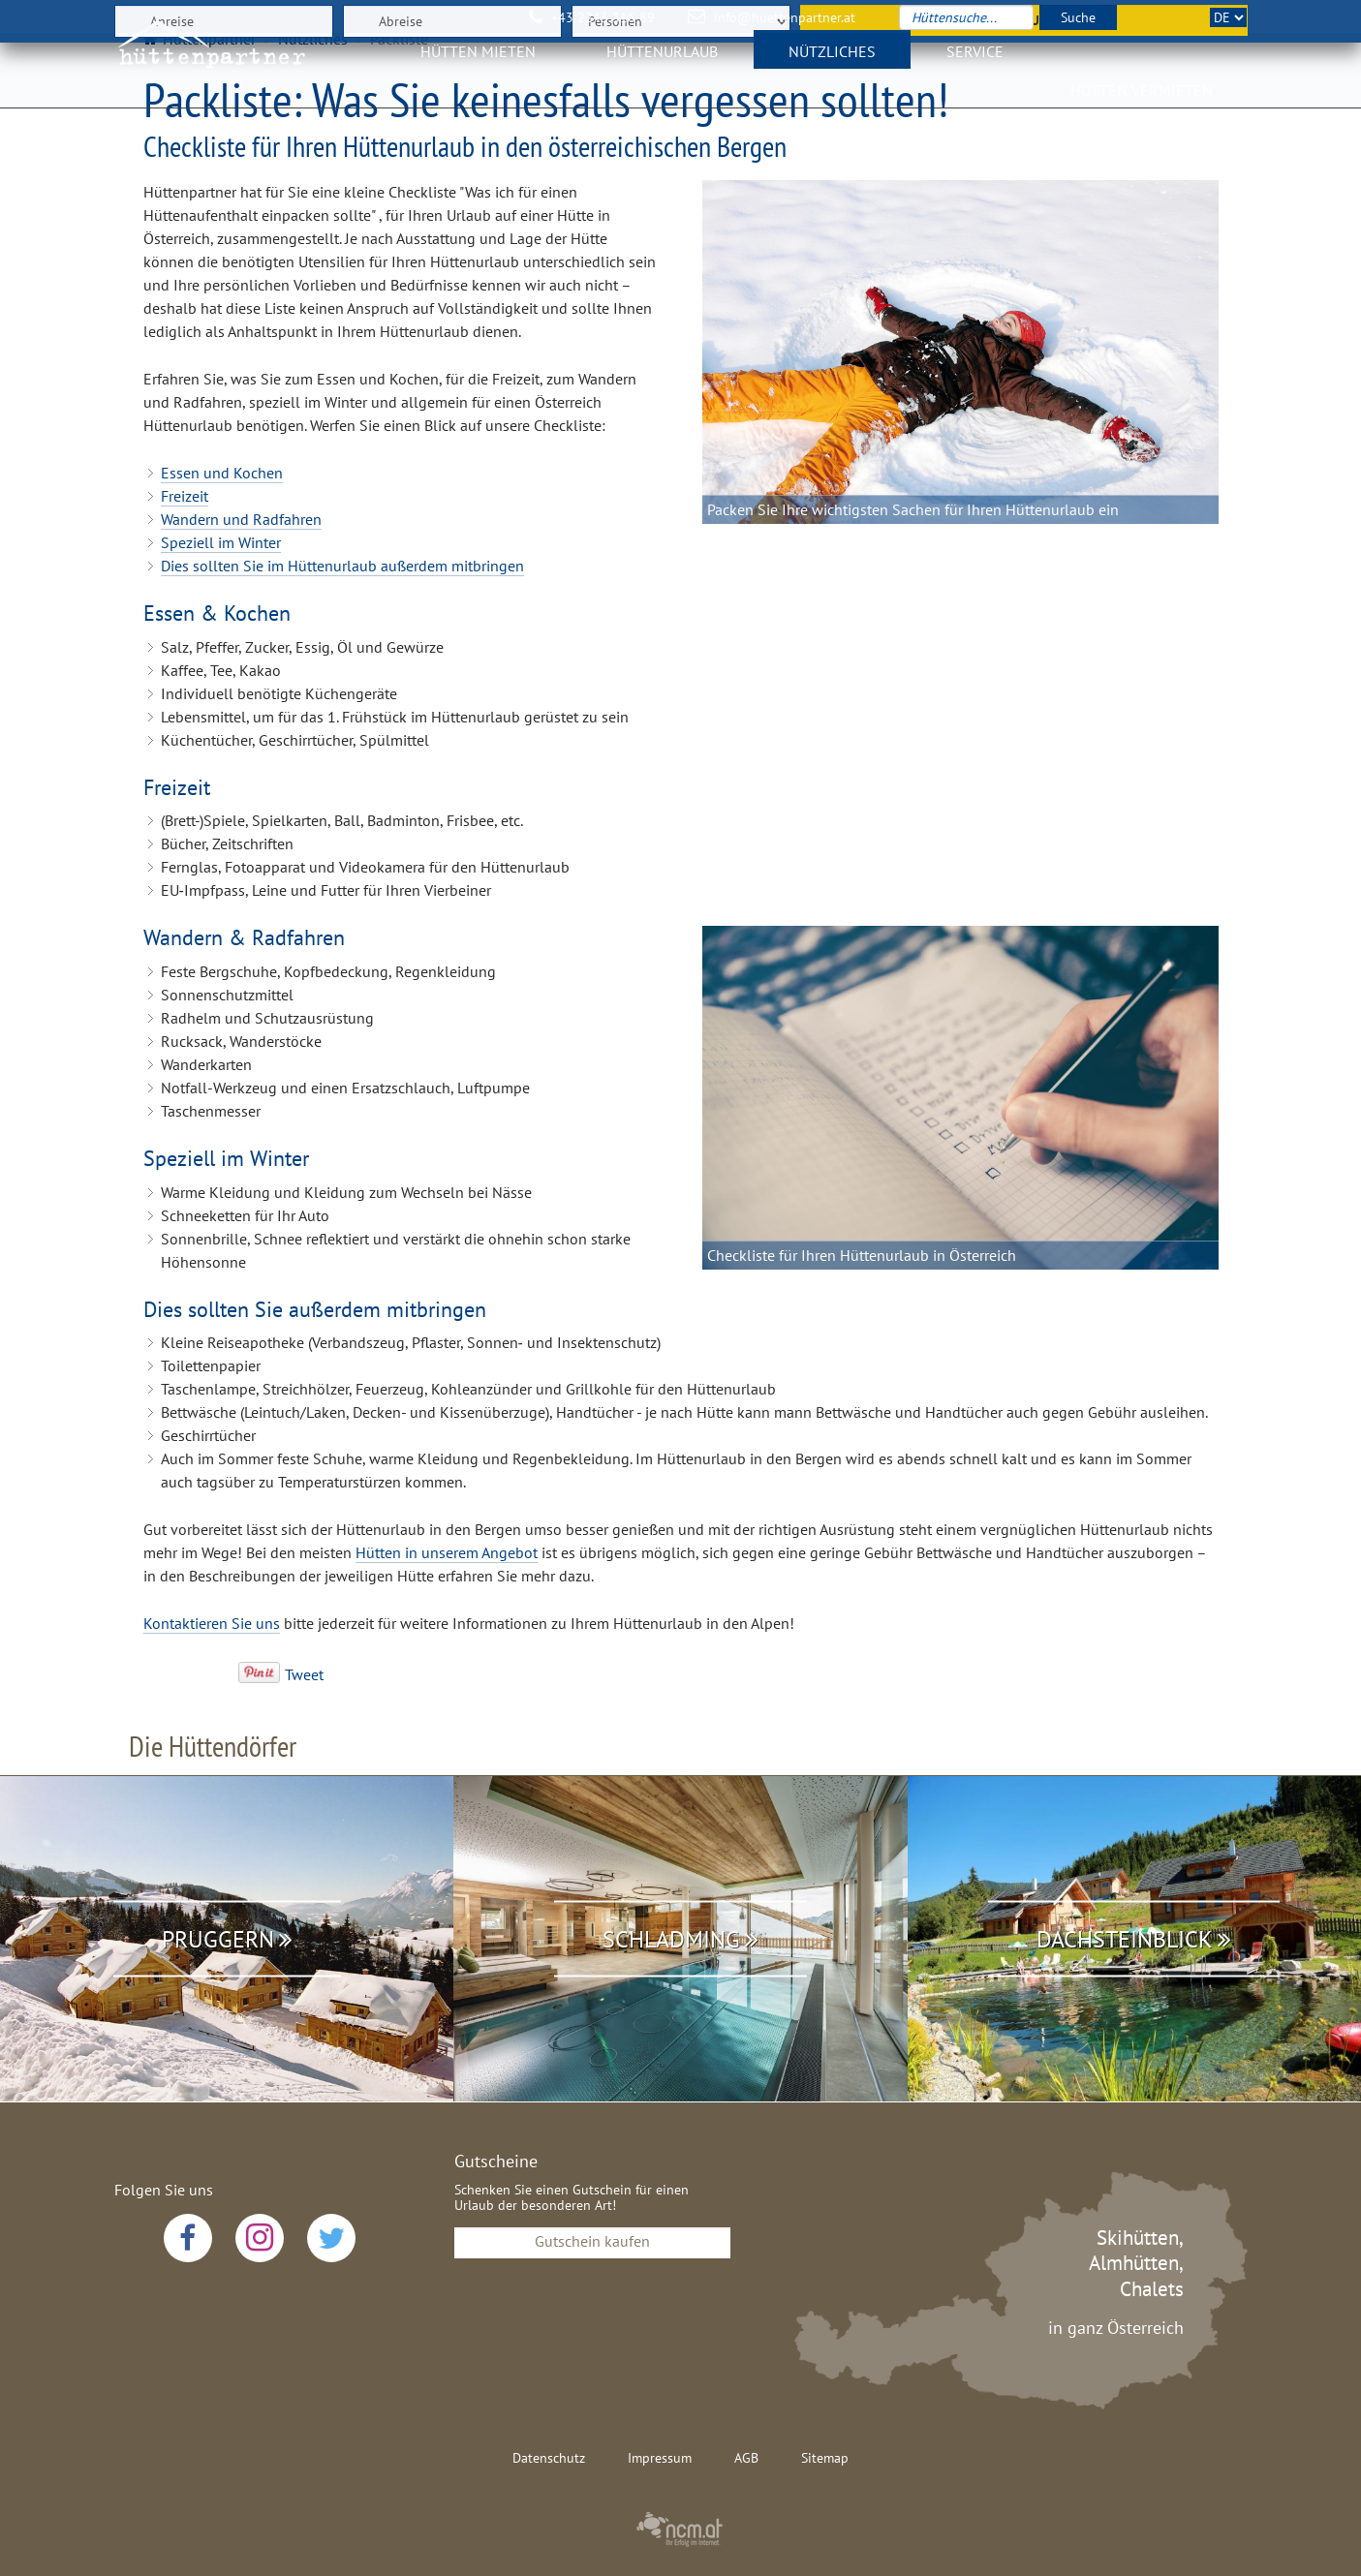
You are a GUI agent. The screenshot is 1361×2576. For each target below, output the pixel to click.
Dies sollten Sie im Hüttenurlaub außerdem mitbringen (342, 565)
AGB (746, 2458)
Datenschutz (548, 2458)
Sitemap (825, 2458)
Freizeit (184, 496)
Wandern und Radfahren (241, 519)
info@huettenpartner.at (784, 17)
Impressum (660, 2458)
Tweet (304, 1674)
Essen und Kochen (222, 472)
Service (975, 63)
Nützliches (832, 63)
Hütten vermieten (1141, 101)
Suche (1078, 17)
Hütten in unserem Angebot (447, 1552)
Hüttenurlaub (662, 63)
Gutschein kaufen (592, 2241)
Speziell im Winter (221, 542)
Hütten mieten (478, 63)
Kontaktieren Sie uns (211, 1623)
